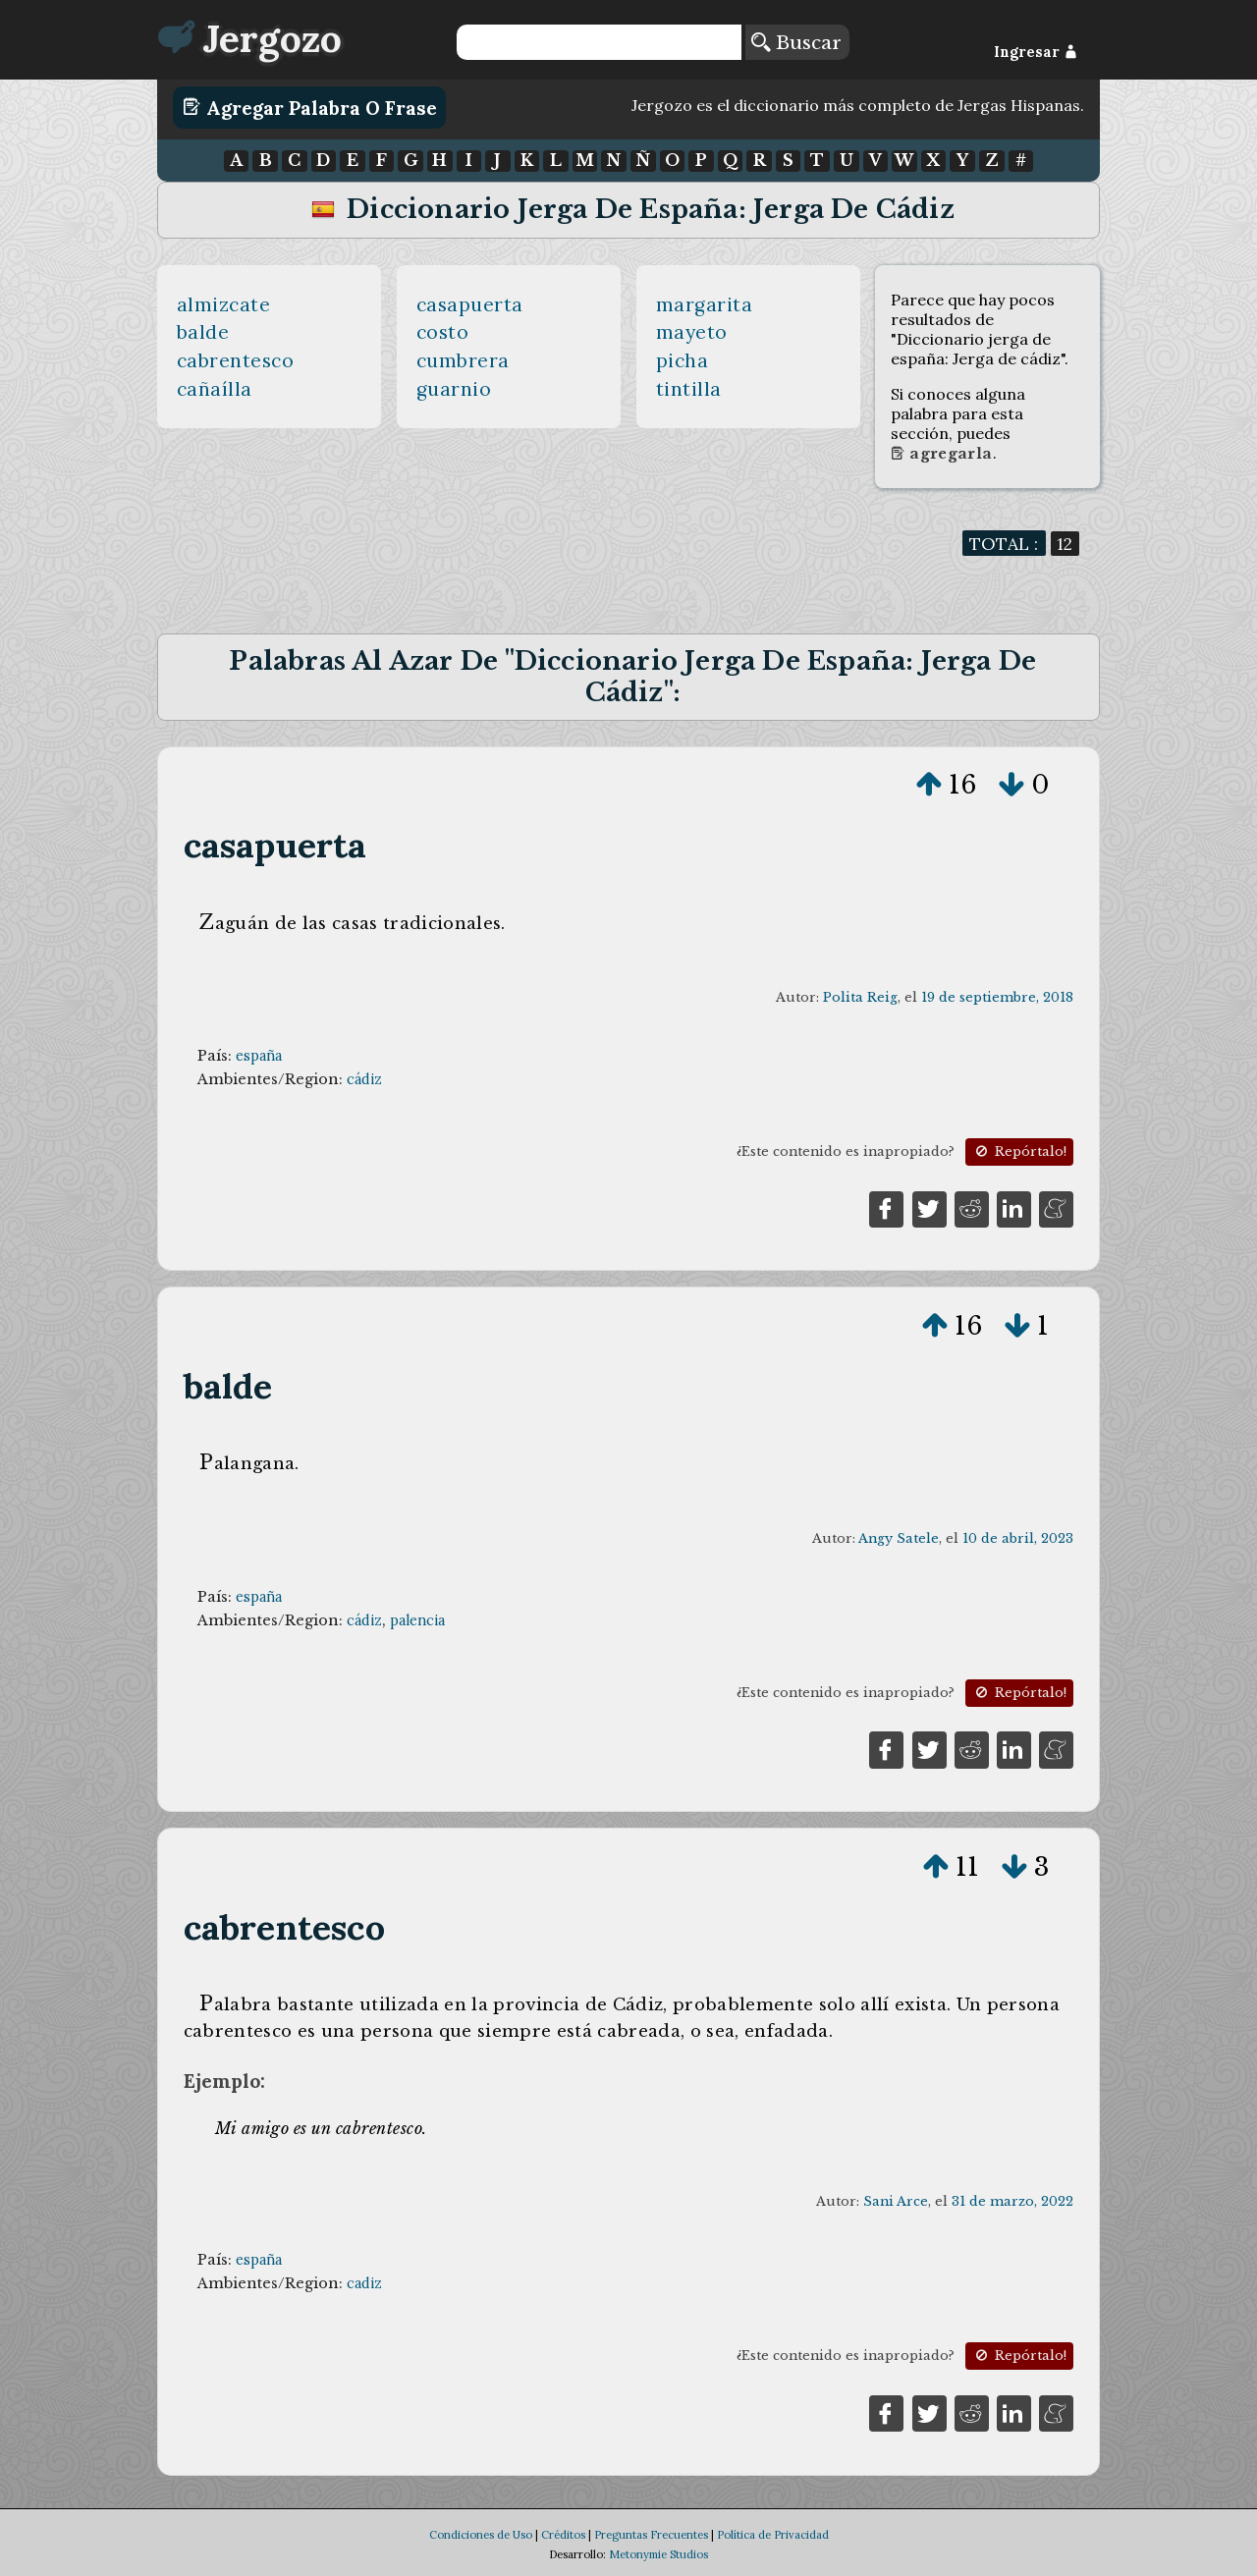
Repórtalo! (1019, 1151)
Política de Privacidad (773, 2535)
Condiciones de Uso (480, 2535)
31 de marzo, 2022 (1012, 2201)
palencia (417, 1620)
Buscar (796, 42)
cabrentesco (236, 360)
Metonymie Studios (658, 2554)
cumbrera (463, 360)
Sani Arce (895, 2201)
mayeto (692, 332)
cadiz (364, 2283)
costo (442, 332)
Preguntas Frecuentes (651, 2535)
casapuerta (469, 304)
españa (259, 1056)
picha (682, 360)
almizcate (224, 304)
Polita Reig (860, 997)
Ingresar (1035, 52)
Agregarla (941, 454)
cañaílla (214, 389)
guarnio (454, 389)
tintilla (689, 389)
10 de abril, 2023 (1017, 1538)
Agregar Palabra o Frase (310, 107)
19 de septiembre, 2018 (997, 997)
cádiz (364, 1079)
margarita (704, 304)
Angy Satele (898, 1538)
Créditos (563, 2535)
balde (203, 332)
